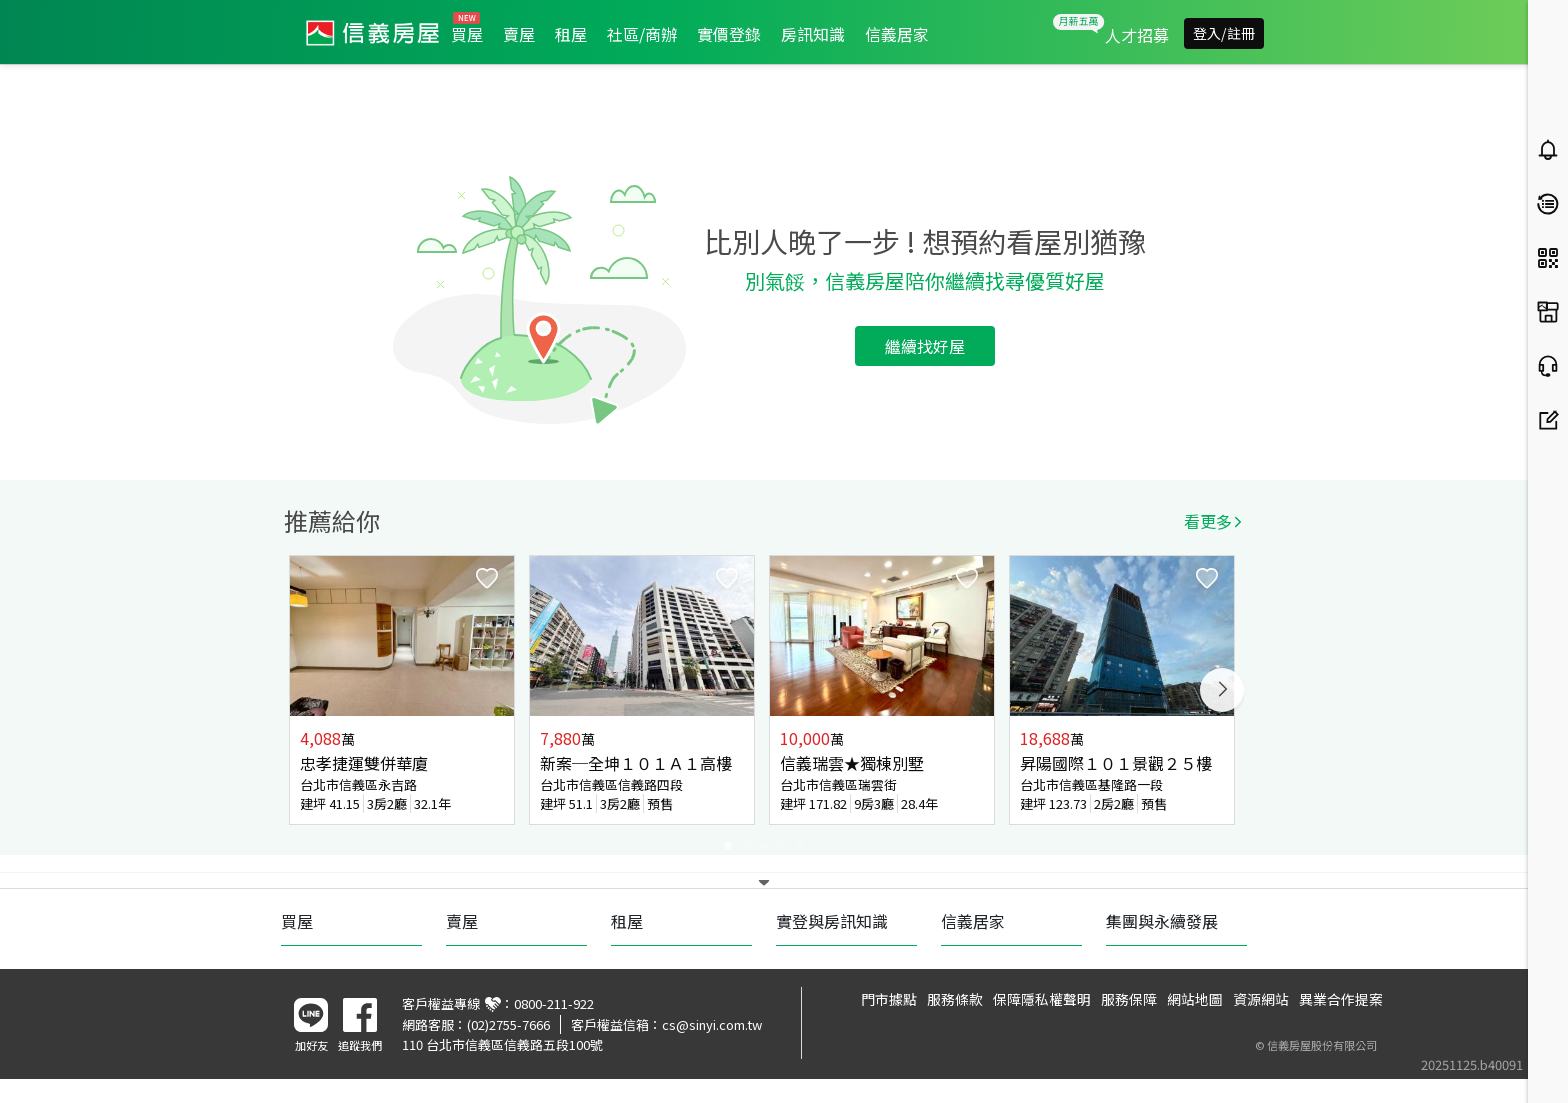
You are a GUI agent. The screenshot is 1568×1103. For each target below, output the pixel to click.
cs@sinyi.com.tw (712, 1024)
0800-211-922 (554, 1003)
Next (1222, 690)
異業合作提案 (1341, 999)
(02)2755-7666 (508, 1024)
